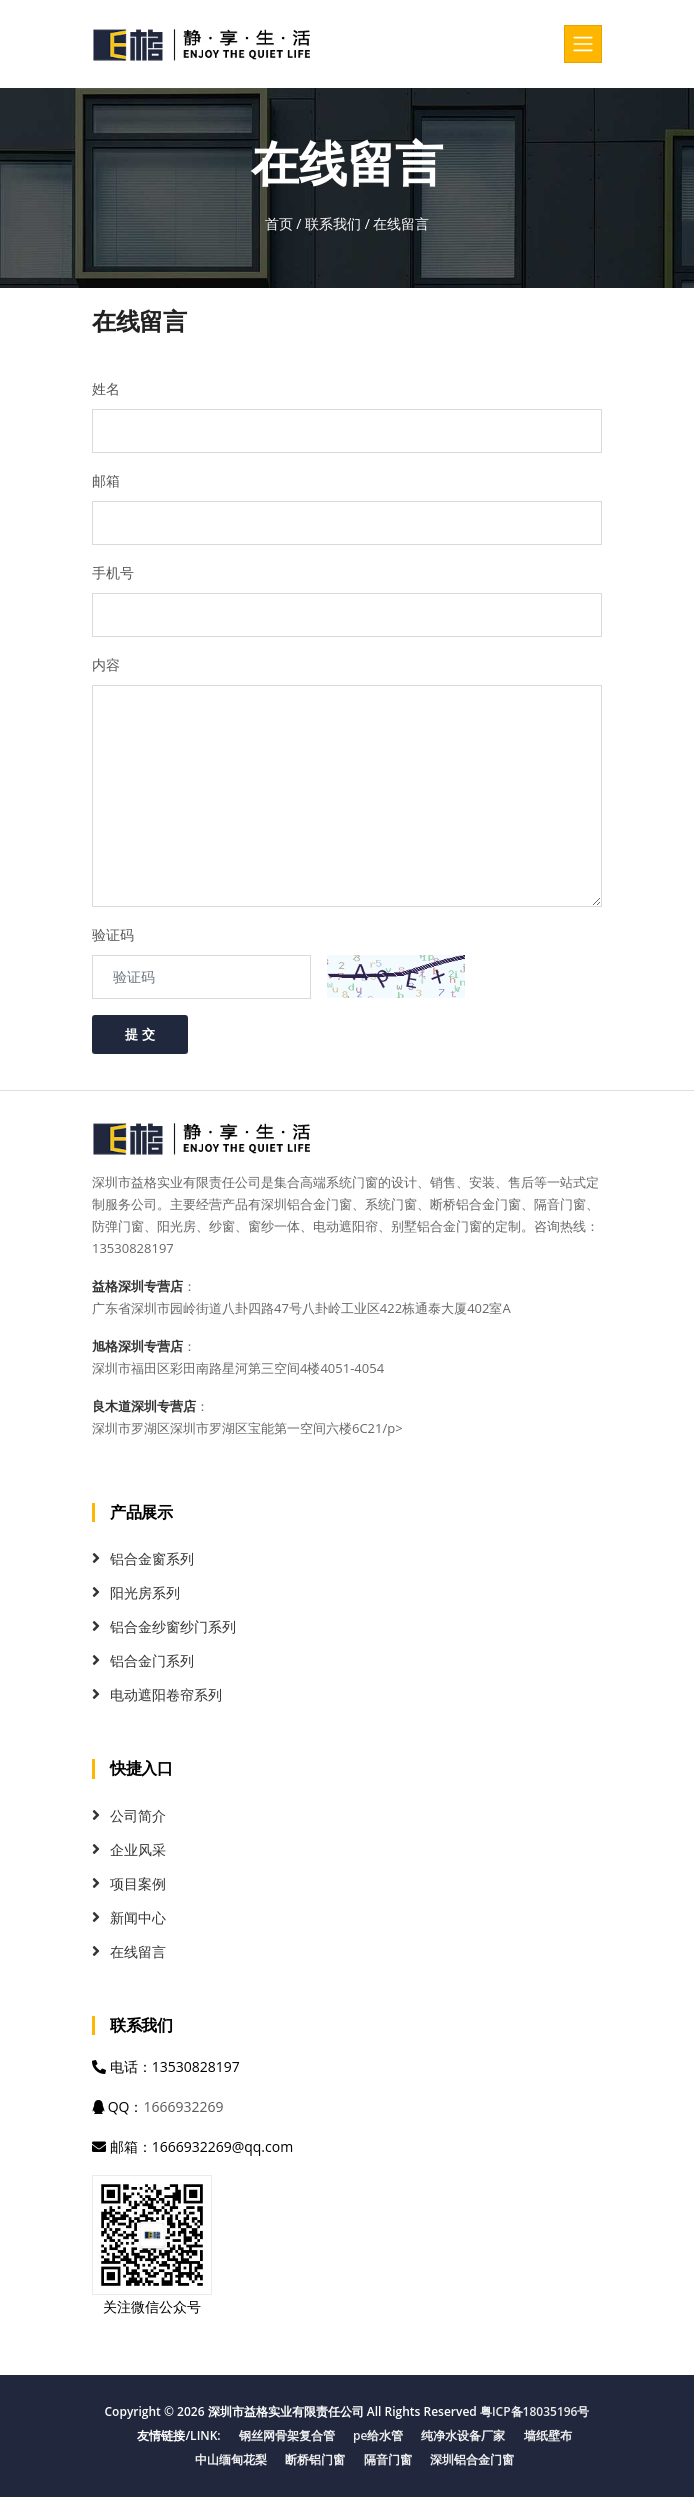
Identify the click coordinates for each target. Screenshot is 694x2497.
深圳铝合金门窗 (472, 2459)
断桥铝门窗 (315, 2459)
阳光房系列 (145, 1592)
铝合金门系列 (152, 1660)
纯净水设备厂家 (463, 2435)
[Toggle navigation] (583, 44)
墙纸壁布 (548, 2435)
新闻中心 (138, 1917)
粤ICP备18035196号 (535, 2411)
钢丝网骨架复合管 (287, 2435)
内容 (106, 664)
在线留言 (138, 1951)
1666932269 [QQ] (183, 2106)
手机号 (113, 572)
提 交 (140, 1034)
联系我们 (333, 223)
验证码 (113, 934)
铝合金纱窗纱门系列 (173, 1626)
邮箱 (106, 480)
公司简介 (138, 1815)
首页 (279, 223)
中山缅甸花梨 (231, 2459)
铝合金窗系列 (152, 1558)
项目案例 (138, 1883)
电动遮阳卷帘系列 (166, 1694)
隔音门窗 (388, 2459)
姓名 (106, 388)
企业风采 (138, 1849)
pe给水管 (378, 2435)
